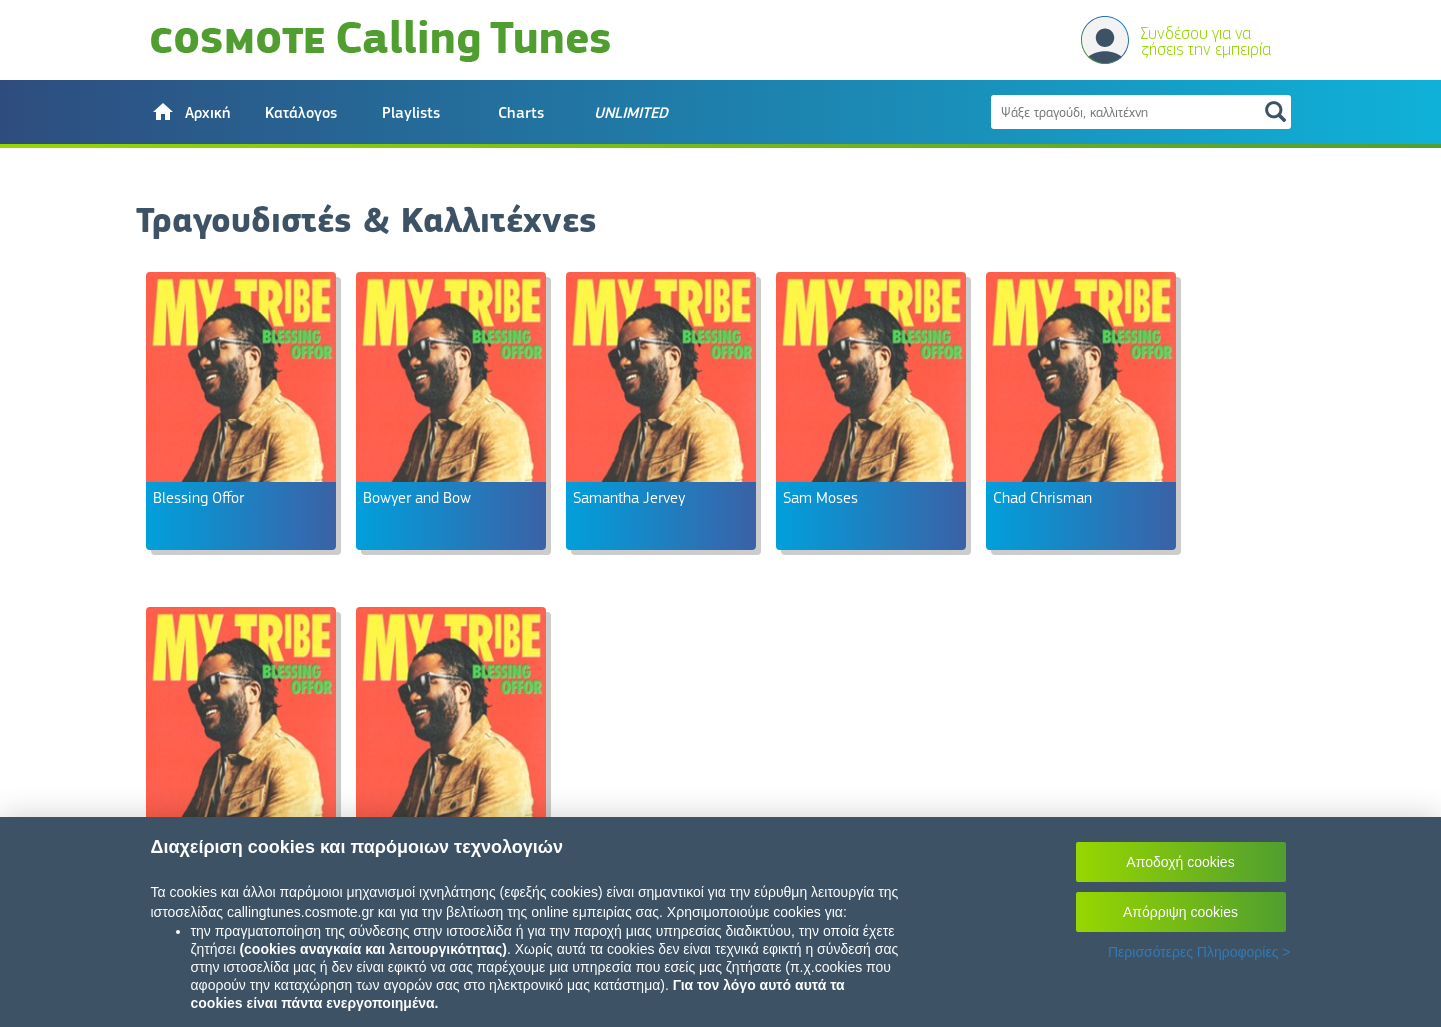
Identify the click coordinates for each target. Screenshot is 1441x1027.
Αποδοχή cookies (1180, 862)
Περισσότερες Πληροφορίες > (1199, 952)
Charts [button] (521, 113)
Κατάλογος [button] (301, 113)
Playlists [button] (411, 113)
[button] (191, 112)
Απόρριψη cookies (1180, 912)
